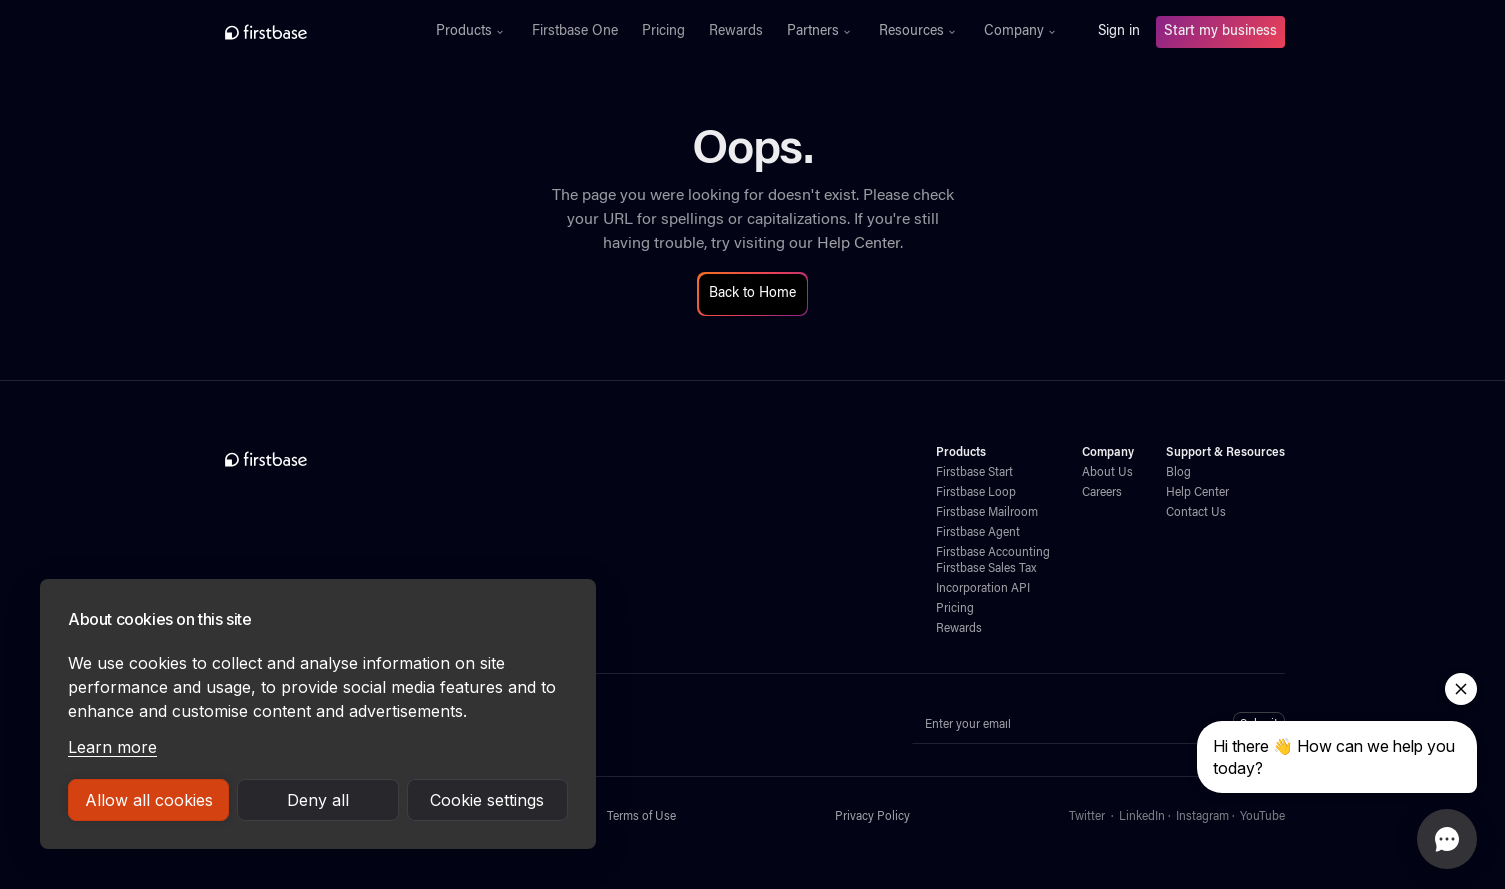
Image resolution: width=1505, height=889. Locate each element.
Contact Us (1196, 513)
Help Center (858, 244)
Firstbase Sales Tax (986, 569)
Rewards (736, 32)
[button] (472, 32)
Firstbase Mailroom (987, 513)
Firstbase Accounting (993, 553)
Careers (1102, 493)
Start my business (1220, 32)
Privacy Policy (872, 817)
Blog (1178, 473)
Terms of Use (641, 817)
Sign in (1119, 32)
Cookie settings (487, 800)
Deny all (318, 800)
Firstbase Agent (978, 533)
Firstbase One (575, 32)
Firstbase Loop (976, 493)
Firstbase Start (974, 473)
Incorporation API (983, 589)
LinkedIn (1142, 817)
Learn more (112, 747)
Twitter (1087, 817)
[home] (309, 32)
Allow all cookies (149, 800)
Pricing (663, 32)
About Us (1107, 473)
